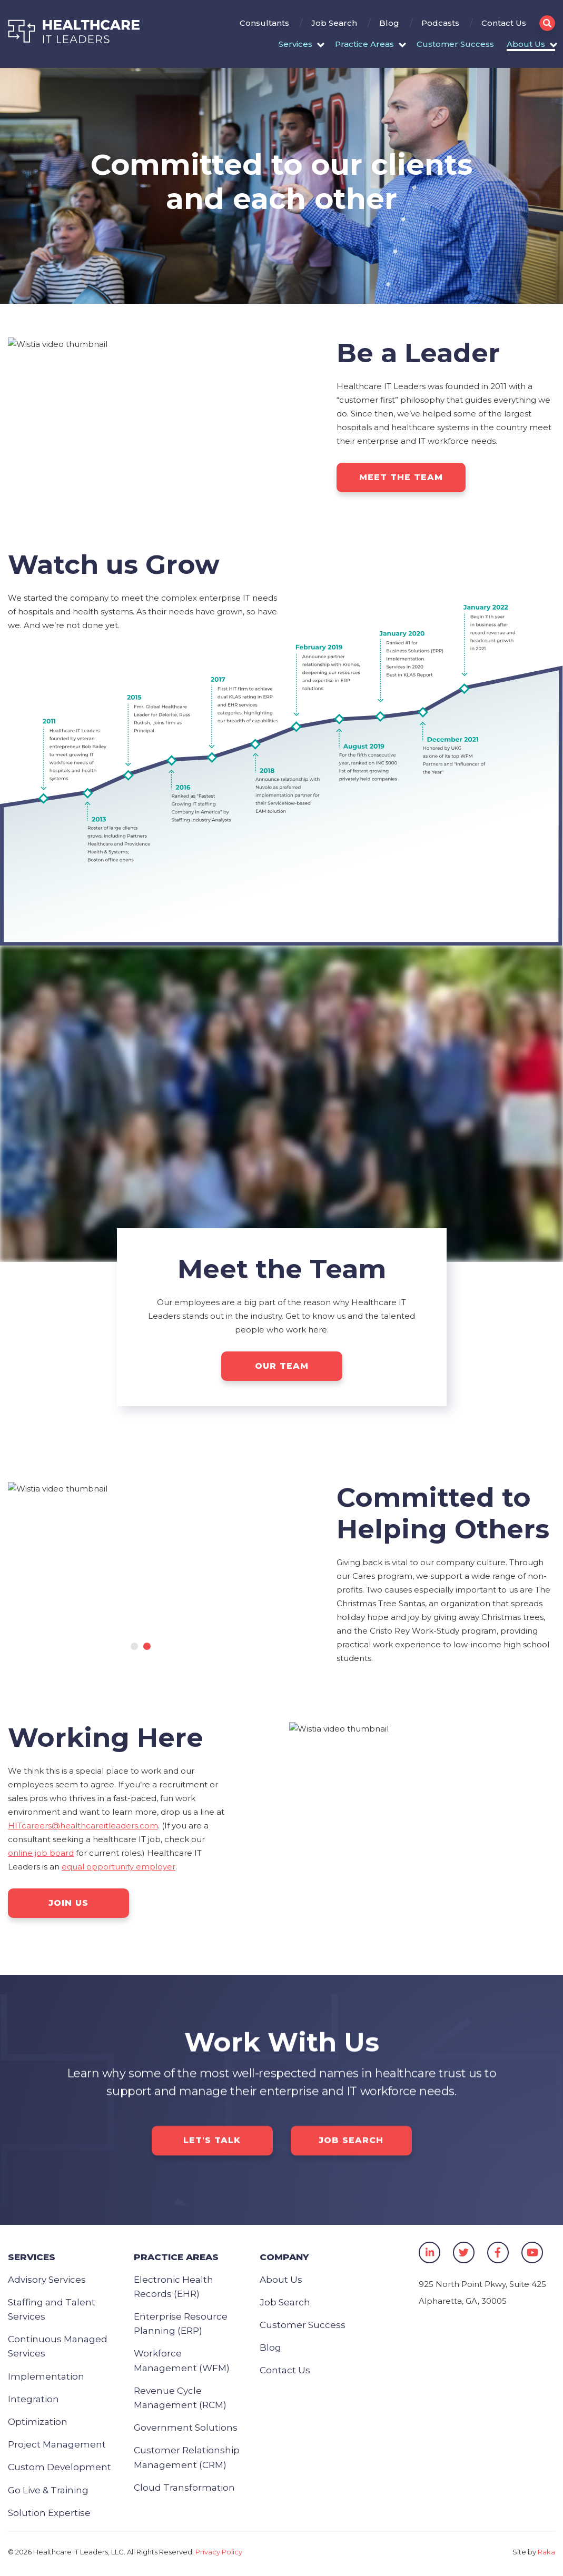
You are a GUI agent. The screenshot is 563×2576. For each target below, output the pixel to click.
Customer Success (455, 44)
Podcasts (440, 23)
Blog (389, 23)
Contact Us (503, 23)
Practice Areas (364, 44)
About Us (526, 44)
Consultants (264, 23)
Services (295, 44)
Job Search (334, 23)
